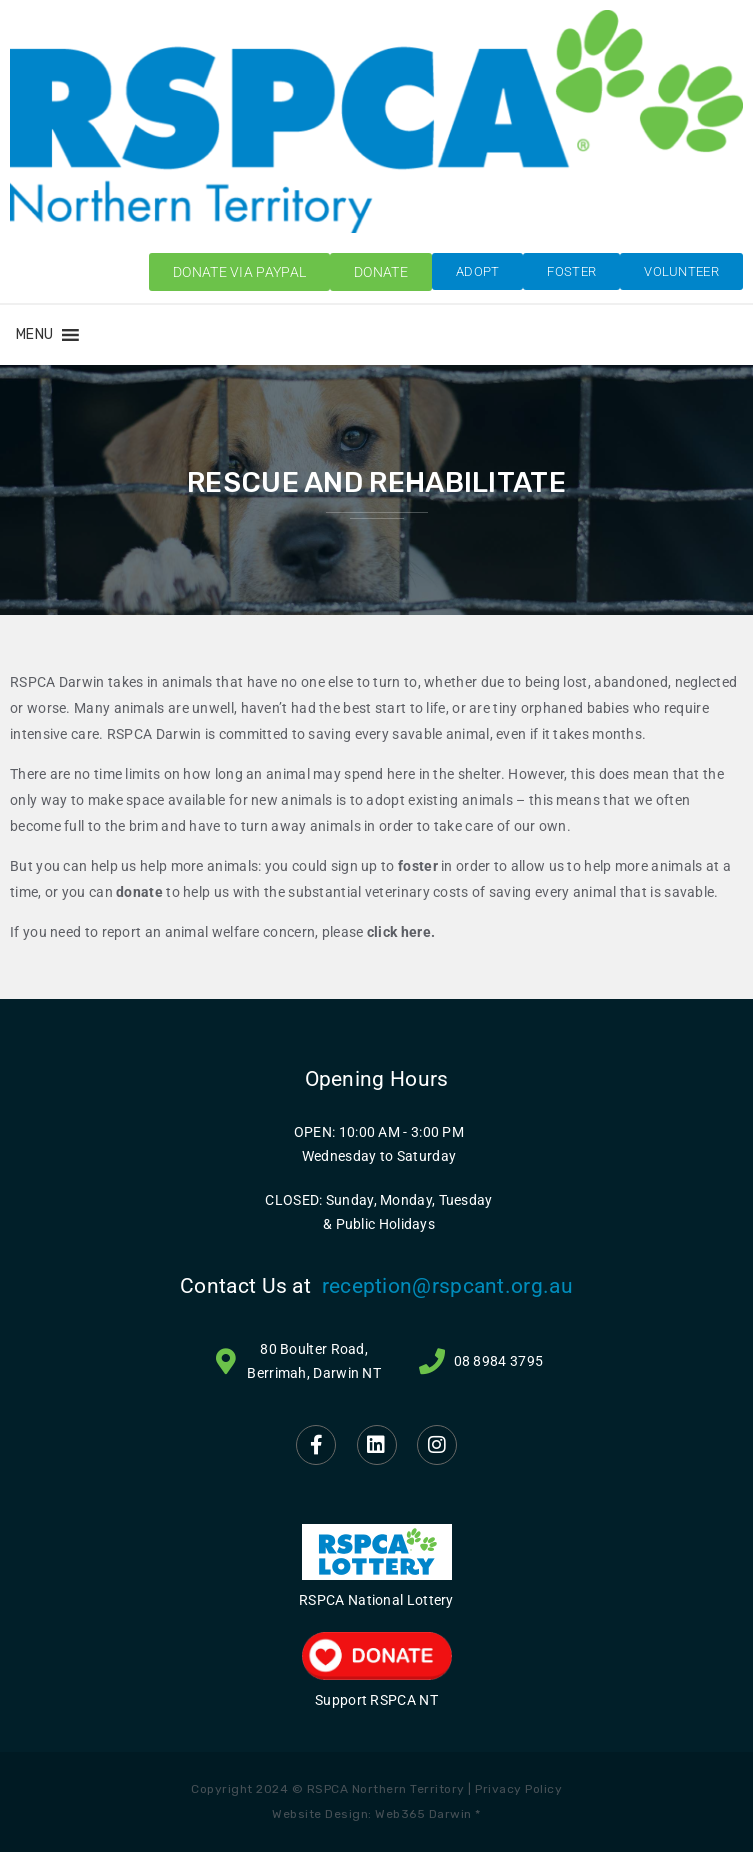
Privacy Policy (518, 1789)
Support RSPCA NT (376, 1700)
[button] (34, 335)
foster (418, 866)
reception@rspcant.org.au (447, 1286)
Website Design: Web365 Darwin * (376, 1814)
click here (399, 932)
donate (139, 892)
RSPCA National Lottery (376, 1600)
